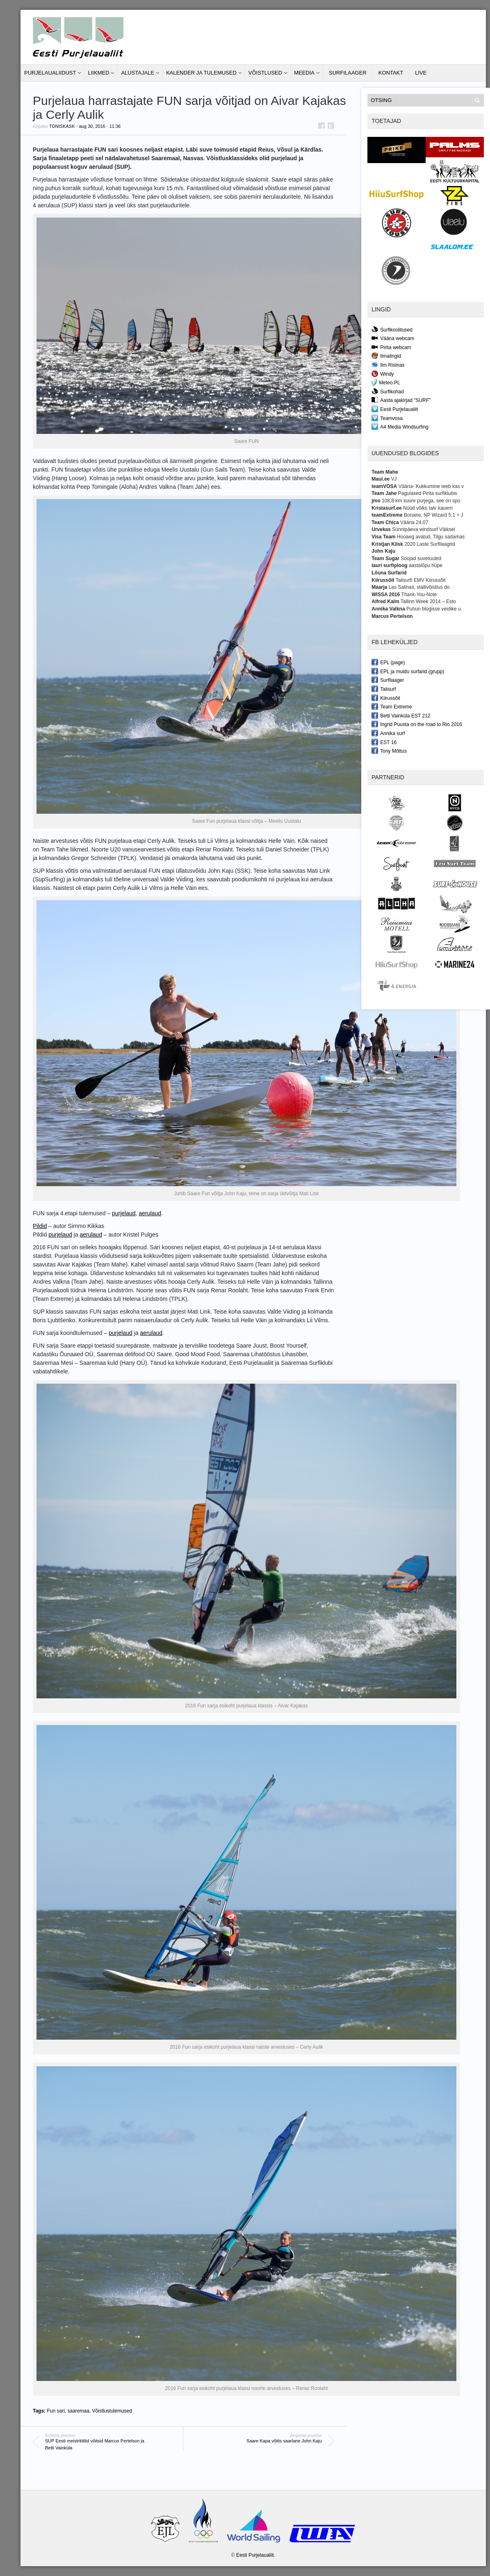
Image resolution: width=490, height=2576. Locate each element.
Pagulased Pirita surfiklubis (427, 493)
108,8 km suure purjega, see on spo (421, 501)
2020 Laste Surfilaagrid (429, 544)
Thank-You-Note (419, 594)
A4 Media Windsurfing (399, 426)
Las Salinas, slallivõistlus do (419, 587)
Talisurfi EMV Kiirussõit (421, 580)
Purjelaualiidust (50, 73)
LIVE (420, 73)
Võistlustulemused (112, 2411)
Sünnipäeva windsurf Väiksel (423, 529)
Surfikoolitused (392, 329)
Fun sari (55, 2411)
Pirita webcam (391, 347)
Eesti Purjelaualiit (394, 409)
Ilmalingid (386, 355)
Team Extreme (391, 706)
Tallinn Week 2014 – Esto (428, 601)
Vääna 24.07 (414, 522)
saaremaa (78, 2411)
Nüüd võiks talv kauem (428, 508)
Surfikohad (387, 391)
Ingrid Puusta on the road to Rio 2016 (416, 724)
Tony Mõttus (389, 750)
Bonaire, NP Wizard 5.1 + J (433, 515)
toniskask (62, 126)
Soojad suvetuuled (421, 558)
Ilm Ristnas (387, 364)
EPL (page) (388, 662)
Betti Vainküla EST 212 (400, 715)
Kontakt (390, 73)
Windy (382, 373)
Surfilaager (348, 73)
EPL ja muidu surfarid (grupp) (407, 671)
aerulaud (150, 1213)
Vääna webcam (392, 338)
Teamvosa (387, 418)
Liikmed (98, 73)
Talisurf (383, 688)
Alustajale (137, 73)
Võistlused (265, 73)
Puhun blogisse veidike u (433, 609)
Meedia (304, 73)
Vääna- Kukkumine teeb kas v (431, 486)
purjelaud (124, 1213)
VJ (394, 479)
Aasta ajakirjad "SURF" (401, 400)
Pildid (40, 1226)
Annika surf (388, 733)
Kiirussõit (385, 697)
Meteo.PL (385, 382)
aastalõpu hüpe (425, 565)
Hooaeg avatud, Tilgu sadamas (431, 537)
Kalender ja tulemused (201, 73)
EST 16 (384, 742)
